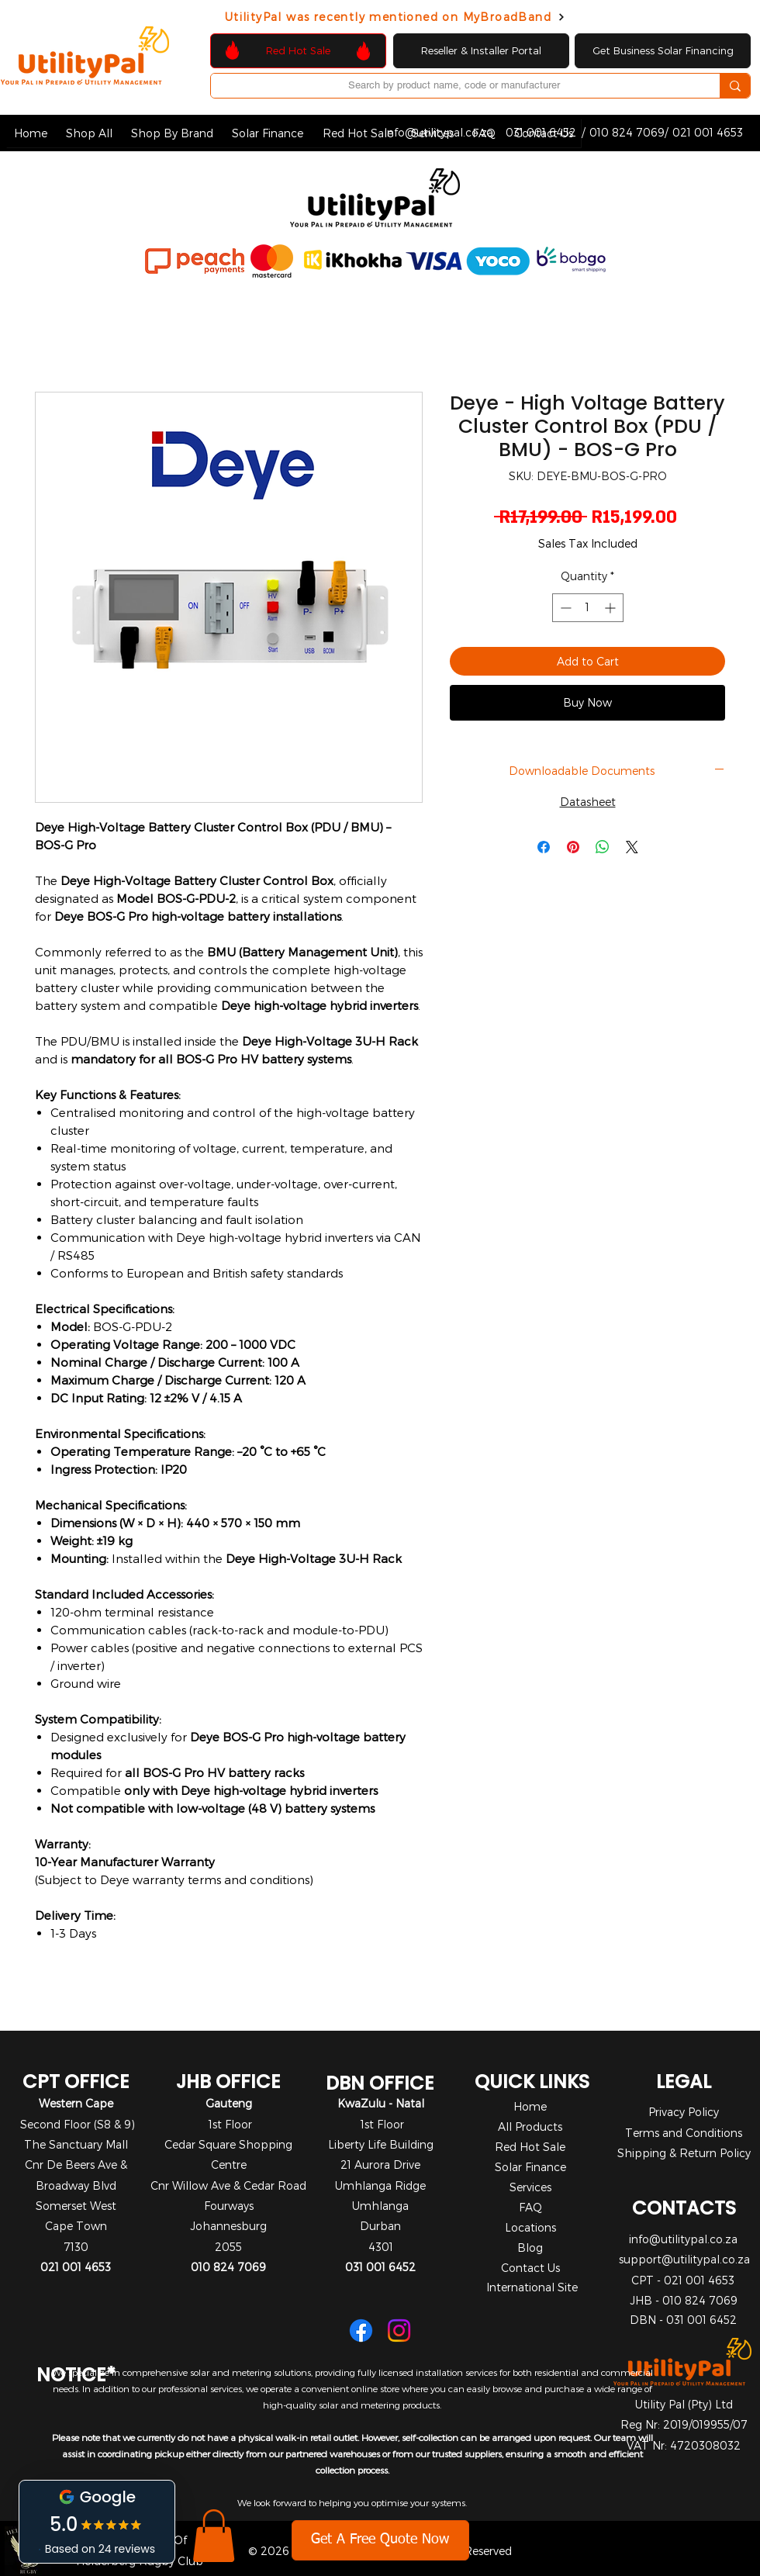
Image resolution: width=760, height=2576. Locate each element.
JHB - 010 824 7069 (684, 2300)
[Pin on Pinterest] (573, 847)
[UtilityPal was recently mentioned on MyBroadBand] (395, 16)
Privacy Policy (683, 2111)
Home (530, 2106)
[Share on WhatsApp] (602, 847)
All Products (530, 2126)
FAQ (530, 2207)
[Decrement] (564, 607)
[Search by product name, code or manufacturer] (453, 85)
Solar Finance (530, 2166)
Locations (530, 2227)
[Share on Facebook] (543, 847)
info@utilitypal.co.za (683, 2239)
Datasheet (588, 801)
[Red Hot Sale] (298, 50)
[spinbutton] (588, 607)
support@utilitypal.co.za (684, 2259)
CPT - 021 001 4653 (682, 2280)
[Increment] (611, 607)
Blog (530, 2247)
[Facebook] (361, 2330)
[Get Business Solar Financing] (663, 50)
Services (530, 2187)
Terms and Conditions (683, 2132)
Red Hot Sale (530, 2146)
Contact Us (530, 2267)
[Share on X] (632, 847)
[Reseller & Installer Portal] (481, 50)
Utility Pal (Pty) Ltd (684, 2404)
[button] (89, 133)
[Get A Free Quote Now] (380, 2540)
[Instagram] (399, 2330)
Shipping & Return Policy (684, 2152)
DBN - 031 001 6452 (683, 2319)
